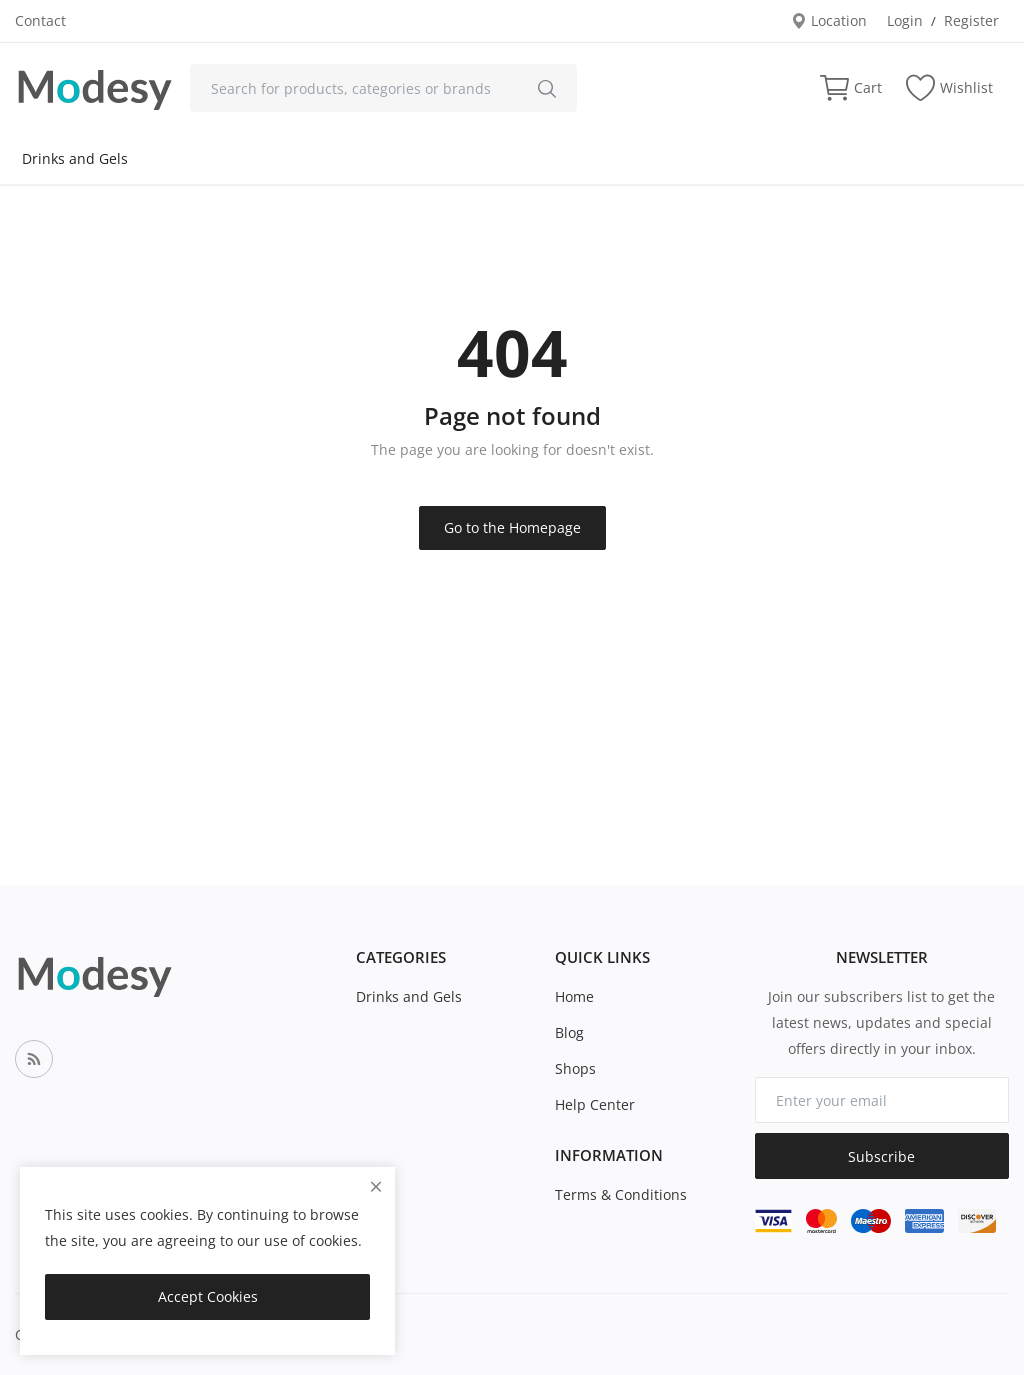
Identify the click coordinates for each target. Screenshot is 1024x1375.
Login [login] (905, 20)
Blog (569, 1032)
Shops (575, 1068)
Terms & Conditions (621, 1194)
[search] (547, 88)
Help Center (595, 1104)
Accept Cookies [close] (208, 1296)
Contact (40, 20)
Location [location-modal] (829, 20)
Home (574, 996)
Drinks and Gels (75, 158)
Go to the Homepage (512, 527)
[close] (376, 1186)
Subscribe (881, 1156)
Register (971, 20)
